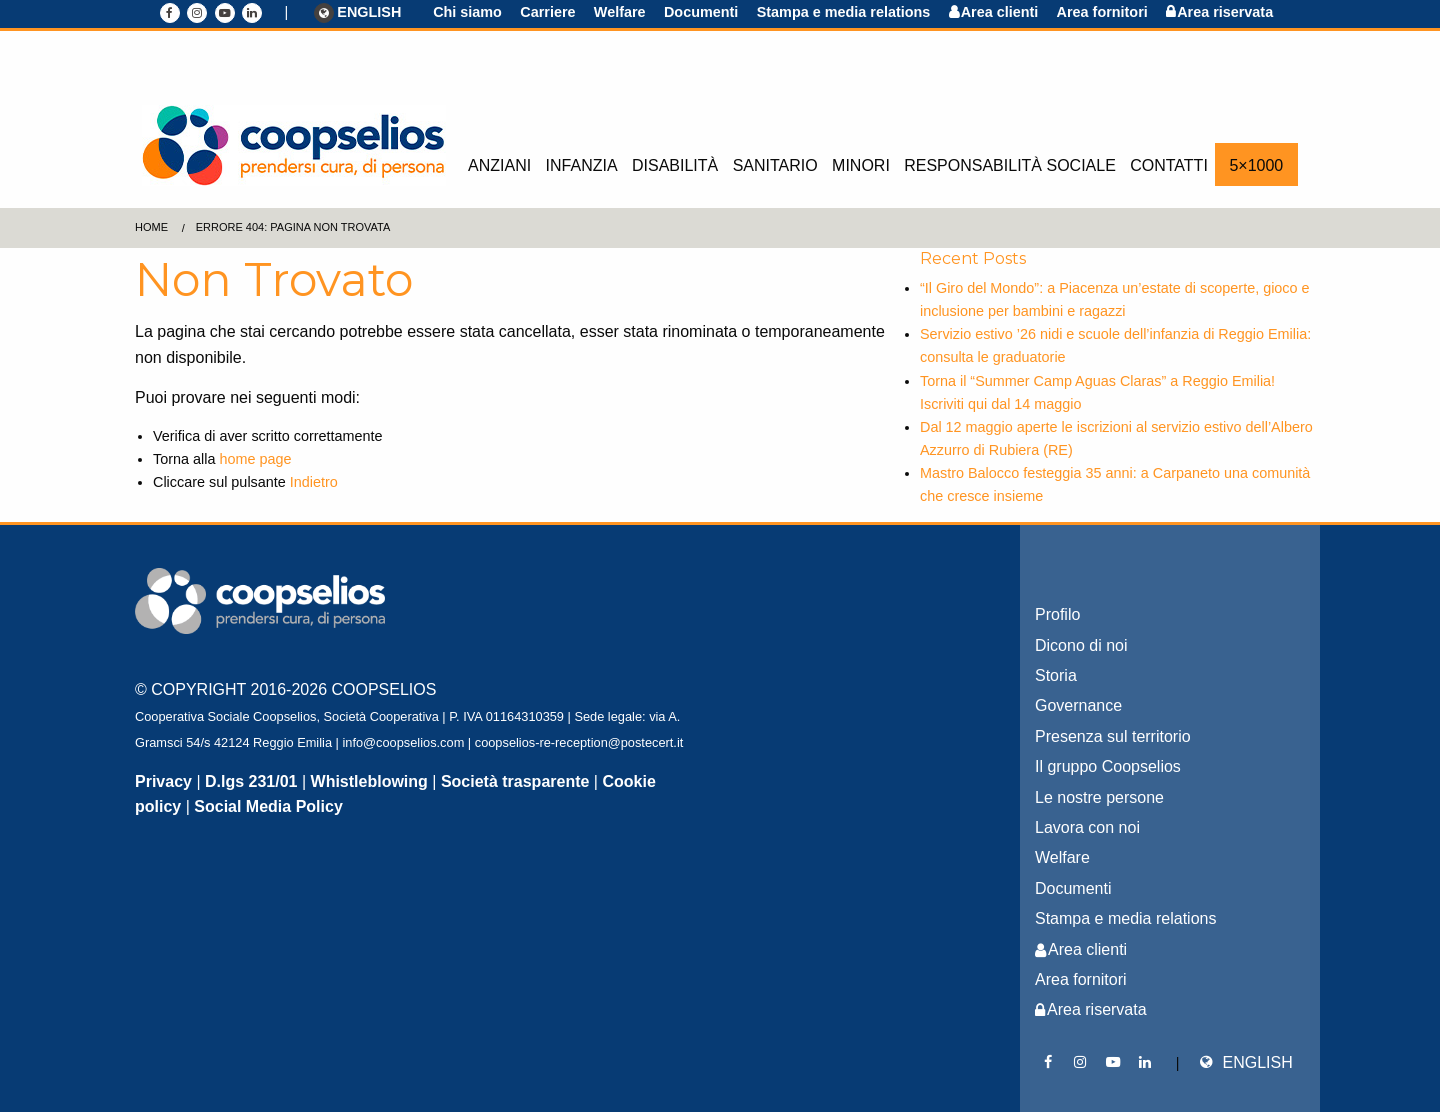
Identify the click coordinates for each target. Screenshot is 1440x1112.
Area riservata (1225, 12)
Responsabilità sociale (1010, 165)
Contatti (1169, 165)
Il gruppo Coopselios (1108, 766)
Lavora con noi (1087, 827)
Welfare (620, 12)
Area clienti (1000, 12)
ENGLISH (358, 13)
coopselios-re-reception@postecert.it (579, 742)
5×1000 (1256, 165)
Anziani (499, 165)
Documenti (701, 12)
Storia (1056, 675)
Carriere (547, 12)
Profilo (1057, 614)
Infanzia (582, 165)
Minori (861, 165)
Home (151, 227)
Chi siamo (467, 12)
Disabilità (675, 165)
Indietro (314, 482)
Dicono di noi (1081, 645)
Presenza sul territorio (1113, 736)
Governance (1078, 705)
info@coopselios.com (403, 742)
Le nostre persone (1099, 797)
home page (255, 459)
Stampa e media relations (844, 12)
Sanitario (775, 165)
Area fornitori (1102, 12)
